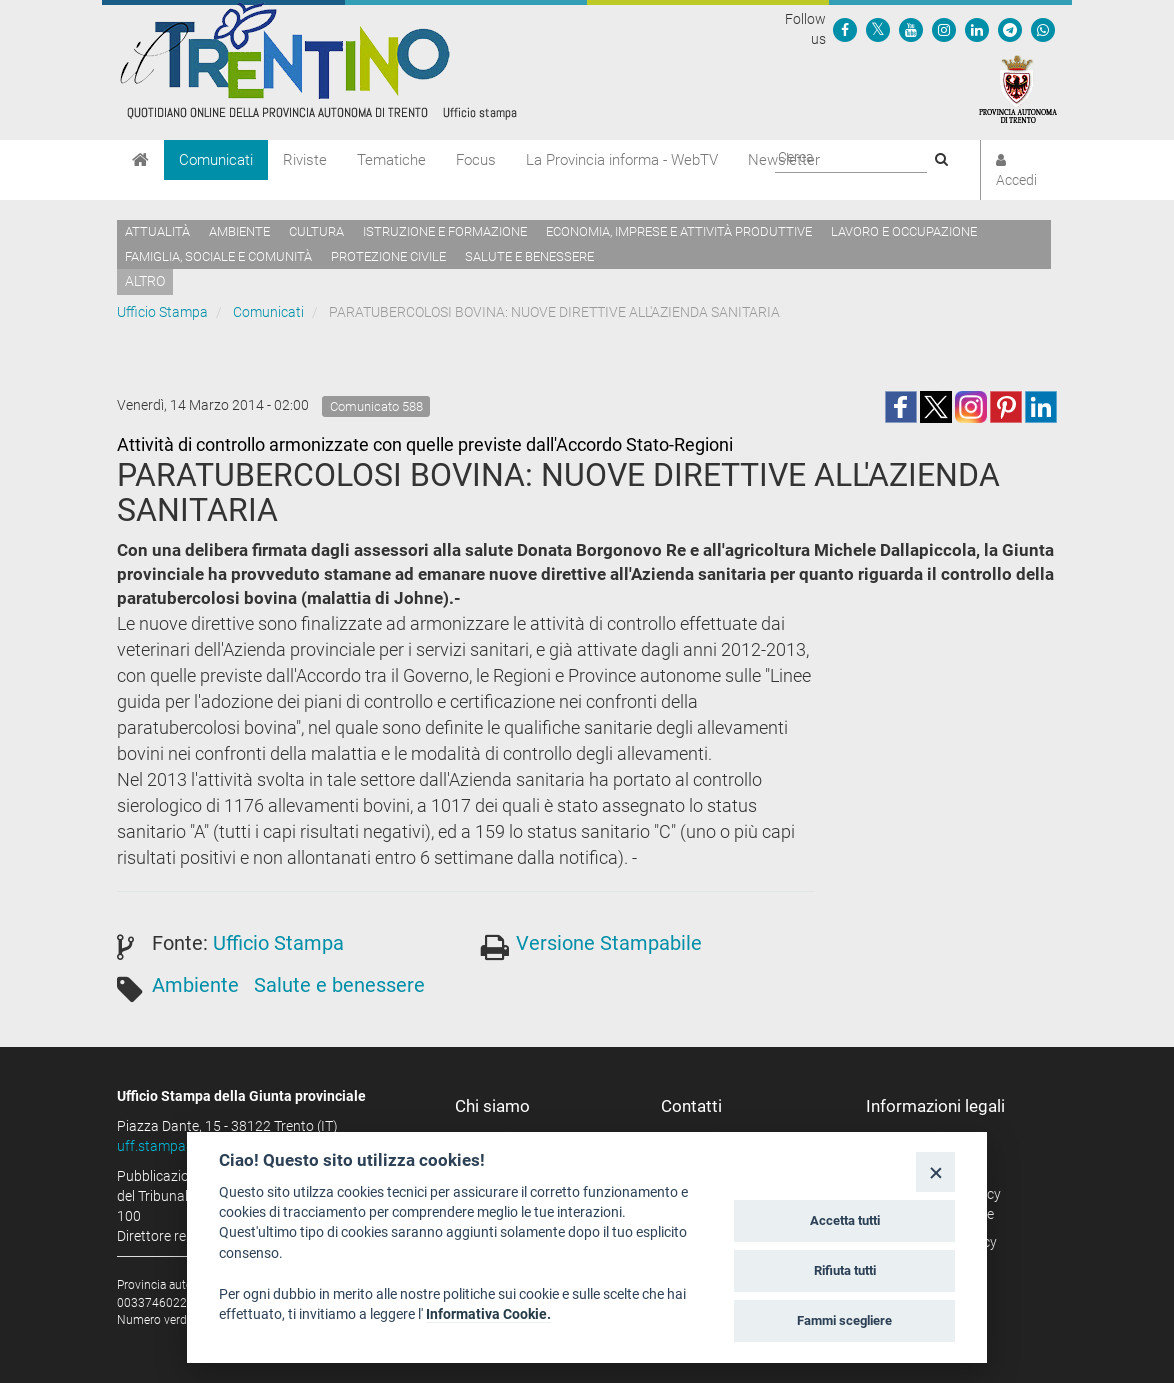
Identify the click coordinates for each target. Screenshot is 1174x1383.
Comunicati (216, 160)
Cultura (316, 231)
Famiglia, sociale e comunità (218, 256)
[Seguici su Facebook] (845, 29)
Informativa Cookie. (488, 1314)
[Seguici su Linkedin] (977, 29)
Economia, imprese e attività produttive (679, 231)
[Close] (935, 1171)
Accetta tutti (845, 1220)
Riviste (305, 160)
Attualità (157, 231)
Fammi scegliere (844, 1320)
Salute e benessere (529, 256)
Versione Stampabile (609, 943)
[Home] (140, 160)
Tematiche (391, 160)
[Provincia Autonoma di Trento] (1018, 88)
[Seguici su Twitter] (878, 29)
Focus (476, 160)
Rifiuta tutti (845, 1270)
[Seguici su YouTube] (911, 29)
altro (145, 281)
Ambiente (239, 231)
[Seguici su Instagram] (944, 29)
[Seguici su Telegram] (1010, 29)
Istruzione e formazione (445, 231)
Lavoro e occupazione (904, 231)
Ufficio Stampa (162, 312)
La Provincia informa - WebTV (622, 160)
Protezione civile (388, 256)
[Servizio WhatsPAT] (1043, 29)
